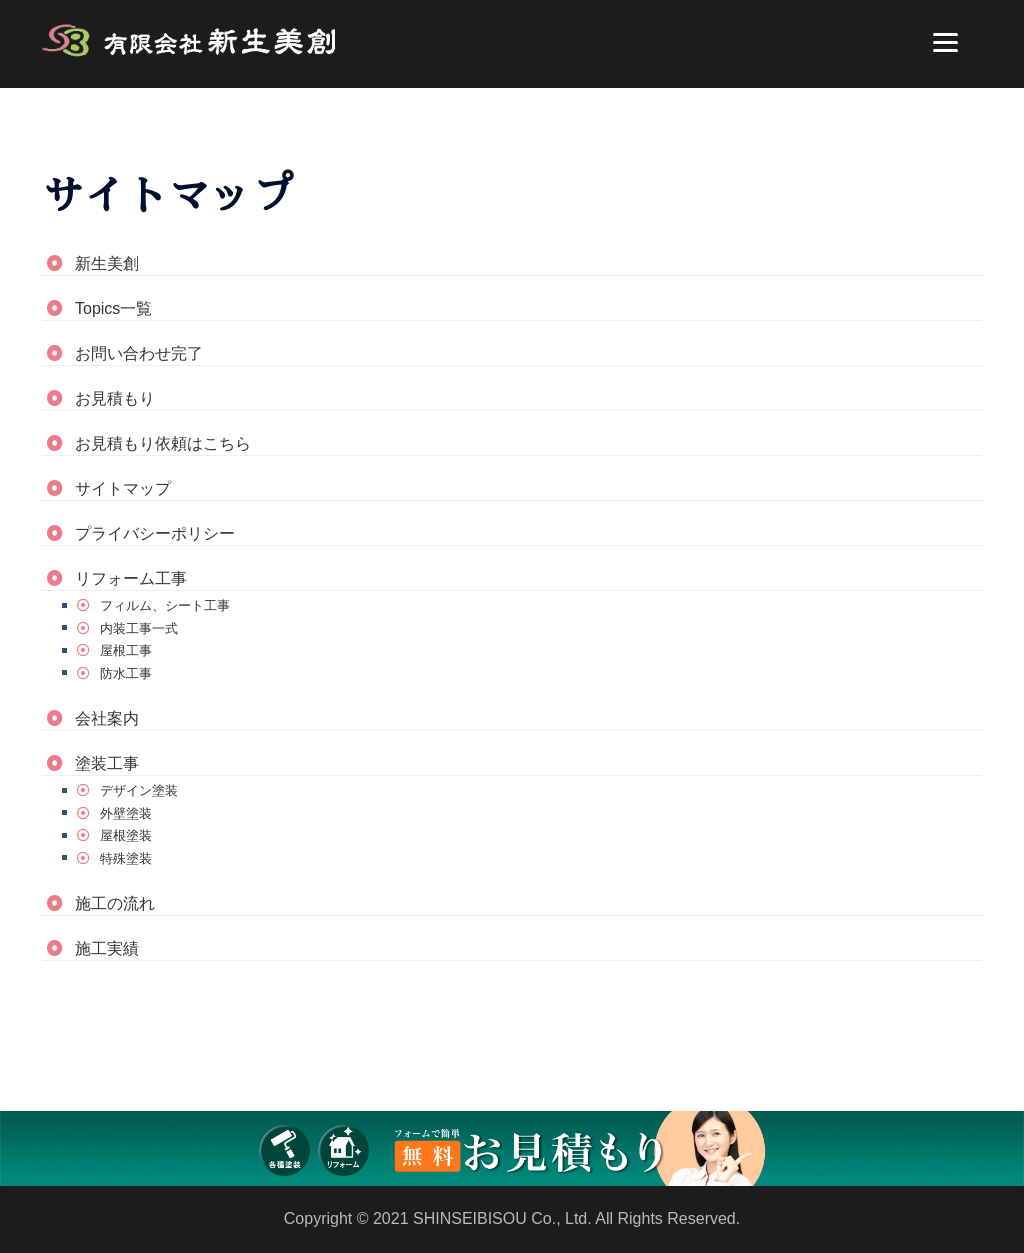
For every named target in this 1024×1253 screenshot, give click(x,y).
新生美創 (107, 263)
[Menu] (945, 42)
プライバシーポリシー (155, 533)
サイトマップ (123, 488)
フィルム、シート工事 (165, 605)
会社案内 (107, 718)
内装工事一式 (139, 628)
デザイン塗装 (139, 790)
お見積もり (115, 398)
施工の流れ (115, 903)
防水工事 (126, 673)
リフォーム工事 (131, 578)
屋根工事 (126, 650)
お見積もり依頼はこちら (163, 443)
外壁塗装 (126, 813)
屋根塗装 (126, 835)
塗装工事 (107, 763)
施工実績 (107, 948)
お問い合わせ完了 (139, 353)
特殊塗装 (126, 858)
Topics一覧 (113, 308)
